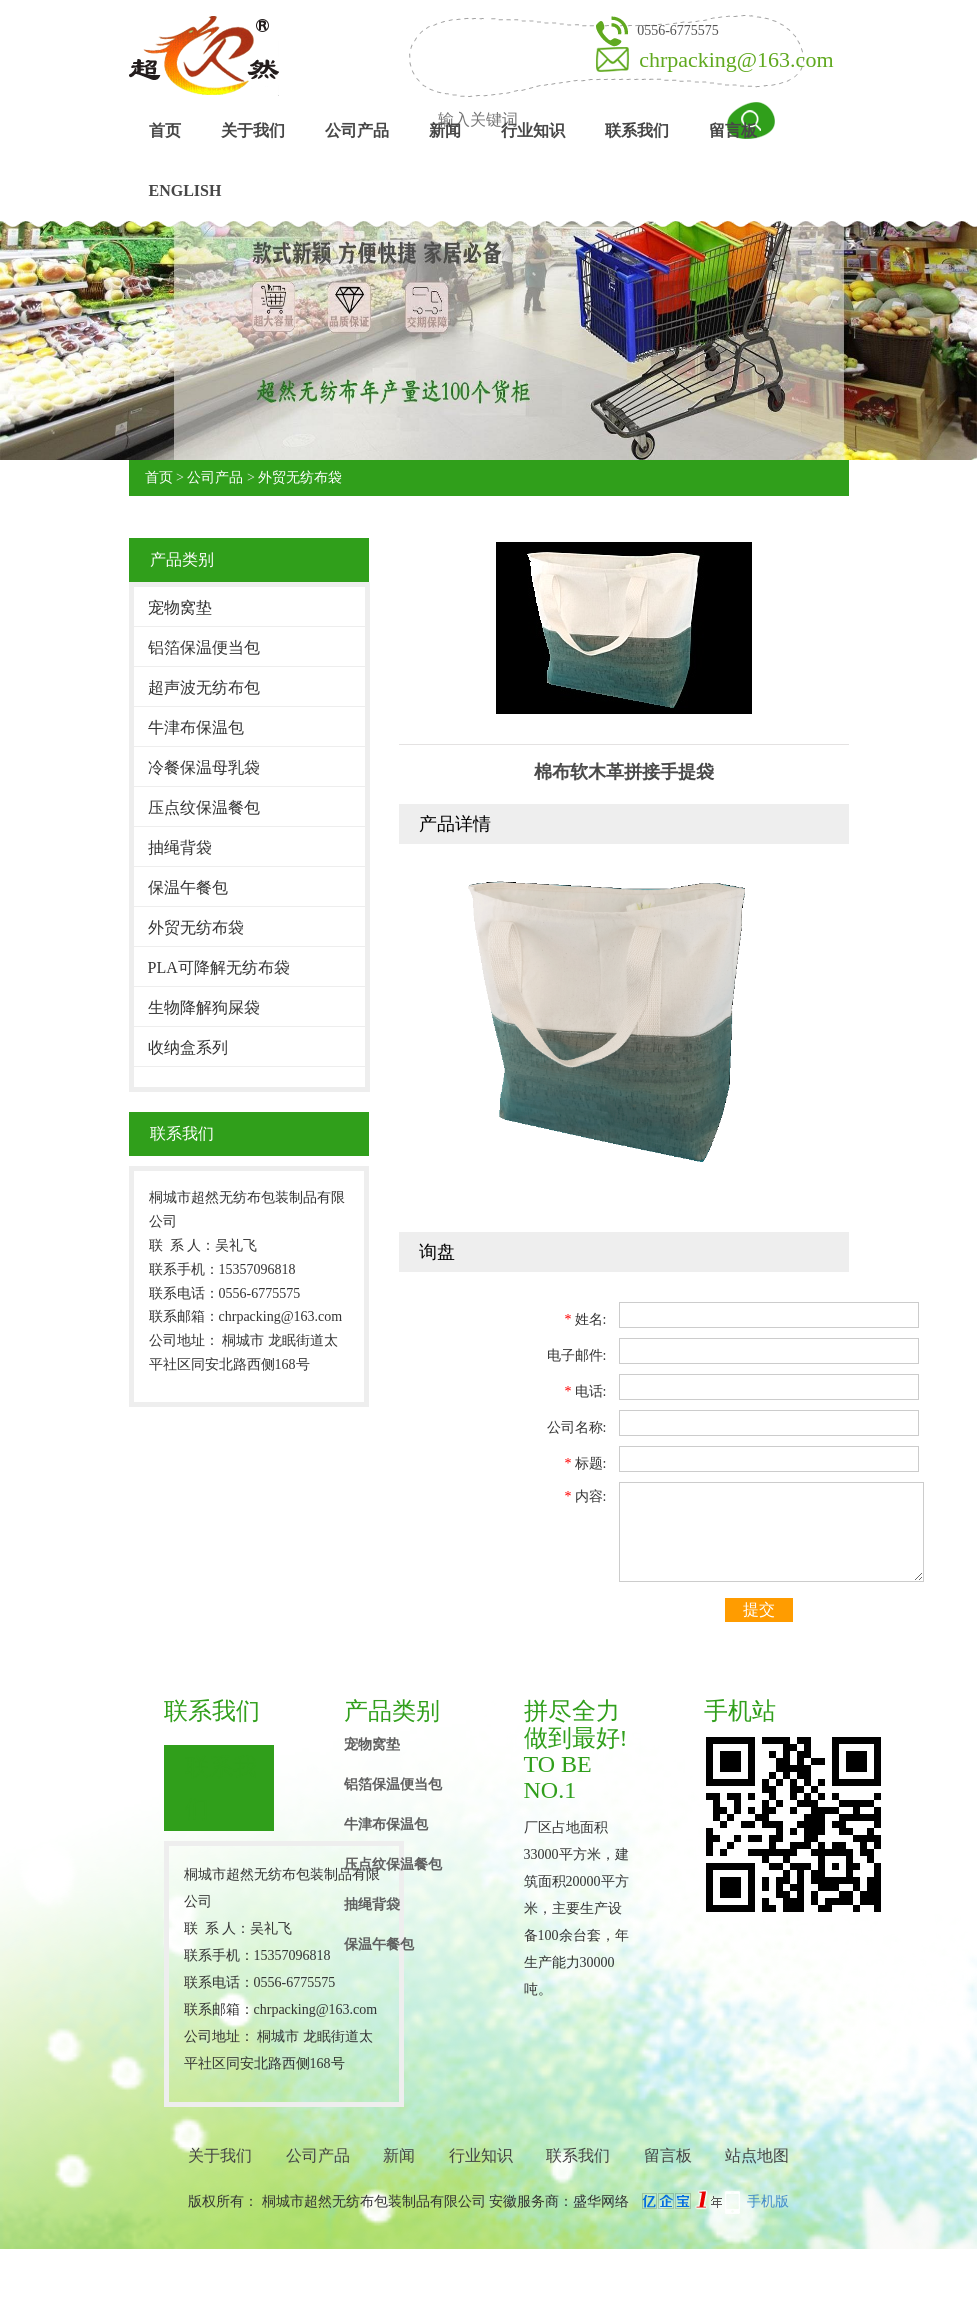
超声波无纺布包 (204, 687)
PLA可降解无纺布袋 (219, 967)
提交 (759, 1609)
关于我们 (253, 130)
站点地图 (757, 2155)
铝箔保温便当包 (204, 647)
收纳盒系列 (188, 1047)
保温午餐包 (188, 887)
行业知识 (533, 130)
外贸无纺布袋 (300, 477)
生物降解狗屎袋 (204, 1007)
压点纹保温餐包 (204, 807)
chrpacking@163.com (736, 59)
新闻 (445, 130)
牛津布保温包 (196, 727)
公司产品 (357, 130)
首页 (165, 130)
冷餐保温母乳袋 (204, 767)
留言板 (733, 130)
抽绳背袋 (180, 847)
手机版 (768, 2201)
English (185, 190)
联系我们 (637, 130)
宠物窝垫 (180, 607)
